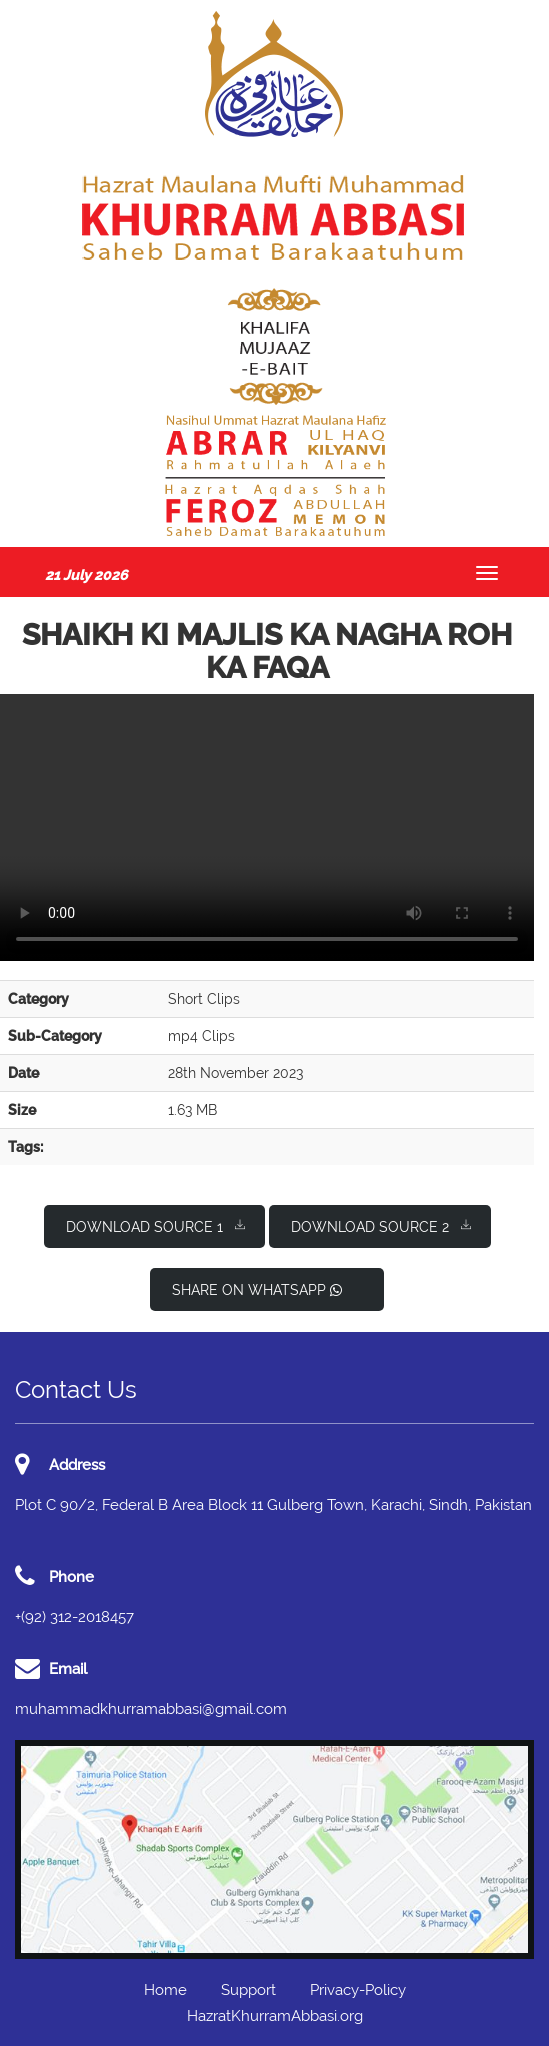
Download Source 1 (155, 1225)
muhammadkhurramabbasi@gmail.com (151, 1709)
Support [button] (248, 1990)
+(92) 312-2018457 (74, 1617)
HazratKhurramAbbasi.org (275, 2016)
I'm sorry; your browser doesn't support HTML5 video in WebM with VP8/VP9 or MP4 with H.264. (267, 827)
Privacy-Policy (358, 1990)
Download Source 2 (381, 1225)
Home (165, 1990)
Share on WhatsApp (257, 1290)
